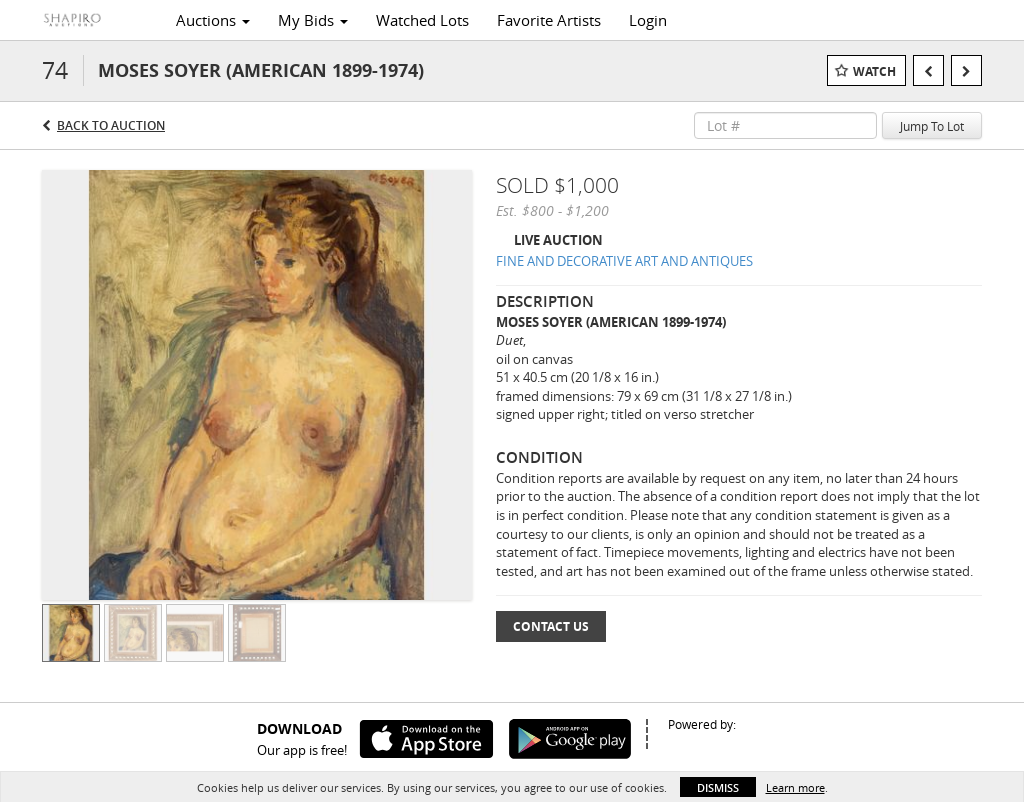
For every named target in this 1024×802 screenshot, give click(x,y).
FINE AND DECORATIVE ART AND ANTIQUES (624, 261)
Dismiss (718, 787)
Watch (874, 71)
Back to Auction (111, 125)
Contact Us (551, 626)
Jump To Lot (932, 126)
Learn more (795, 787)
